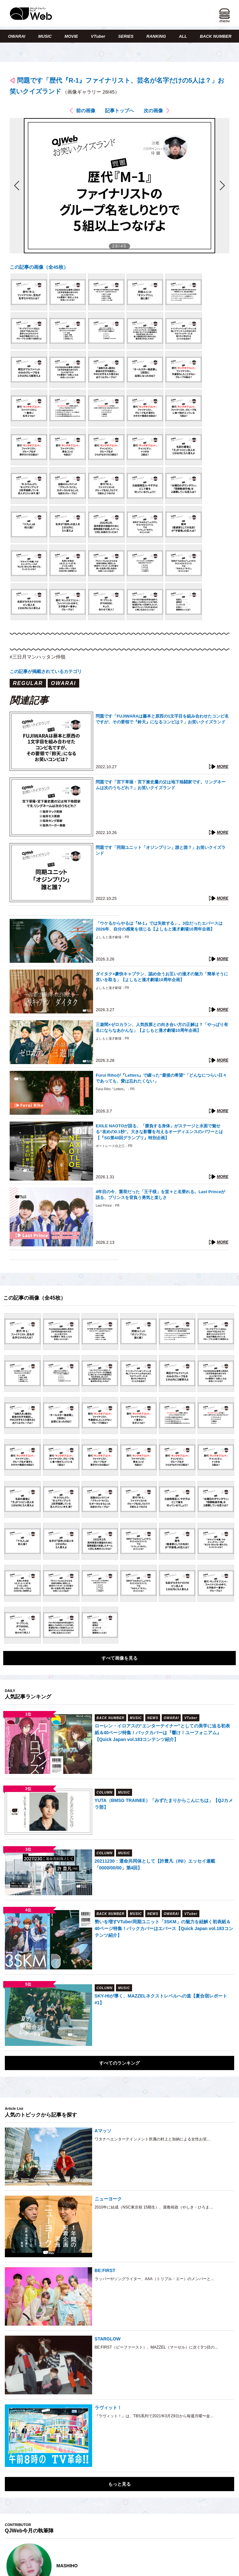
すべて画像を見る (119, 1658)
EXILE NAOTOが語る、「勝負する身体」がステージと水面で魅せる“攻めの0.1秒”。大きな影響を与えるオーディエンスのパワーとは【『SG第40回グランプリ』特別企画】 (159, 1131)
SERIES (126, 36)
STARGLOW (108, 2338)
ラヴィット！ (108, 2407)
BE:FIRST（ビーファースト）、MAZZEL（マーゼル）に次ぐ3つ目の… (156, 2347)
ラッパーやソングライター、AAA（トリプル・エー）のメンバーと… (155, 2279)
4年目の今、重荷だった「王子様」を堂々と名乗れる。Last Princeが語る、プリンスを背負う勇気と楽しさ (160, 1194)
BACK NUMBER (215, 36)
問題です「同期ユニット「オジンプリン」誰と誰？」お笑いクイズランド (160, 850)
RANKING (156, 36)
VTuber (98, 36)
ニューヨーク (108, 2198)
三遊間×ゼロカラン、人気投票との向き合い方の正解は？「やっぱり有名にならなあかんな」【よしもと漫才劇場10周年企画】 (162, 1027)
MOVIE (71, 36)
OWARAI (16, 36)
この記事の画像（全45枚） (39, 267)
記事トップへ (119, 110)
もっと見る (119, 2484)
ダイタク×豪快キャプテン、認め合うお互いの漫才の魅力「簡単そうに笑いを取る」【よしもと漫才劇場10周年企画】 (162, 976)
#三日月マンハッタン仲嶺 (37, 656)
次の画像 (153, 110)
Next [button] (223, 2566)
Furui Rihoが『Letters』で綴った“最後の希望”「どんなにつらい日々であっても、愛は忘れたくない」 (161, 1078)
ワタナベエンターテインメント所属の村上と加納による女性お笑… (153, 2139)
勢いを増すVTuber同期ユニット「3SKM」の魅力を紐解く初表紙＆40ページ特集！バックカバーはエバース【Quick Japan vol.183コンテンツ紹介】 (164, 1928)
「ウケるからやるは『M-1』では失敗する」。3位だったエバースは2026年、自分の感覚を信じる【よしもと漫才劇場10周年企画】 (159, 926)
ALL (183, 36)
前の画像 (85, 110)
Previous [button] (11, 2566)
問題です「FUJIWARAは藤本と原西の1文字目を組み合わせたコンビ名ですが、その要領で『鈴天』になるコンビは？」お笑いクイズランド (162, 719)
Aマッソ (103, 2130)
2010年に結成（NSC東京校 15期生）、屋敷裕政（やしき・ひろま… (154, 2207)
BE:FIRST (105, 2270)
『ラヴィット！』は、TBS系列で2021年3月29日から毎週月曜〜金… (154, 2416)
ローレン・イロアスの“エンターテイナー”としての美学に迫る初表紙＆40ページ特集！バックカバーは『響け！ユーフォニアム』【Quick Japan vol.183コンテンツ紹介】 (162, 1732)
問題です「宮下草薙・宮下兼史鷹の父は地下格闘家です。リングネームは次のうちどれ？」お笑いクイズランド (160, 785)
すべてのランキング (119, 2063)
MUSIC (45, 36)
